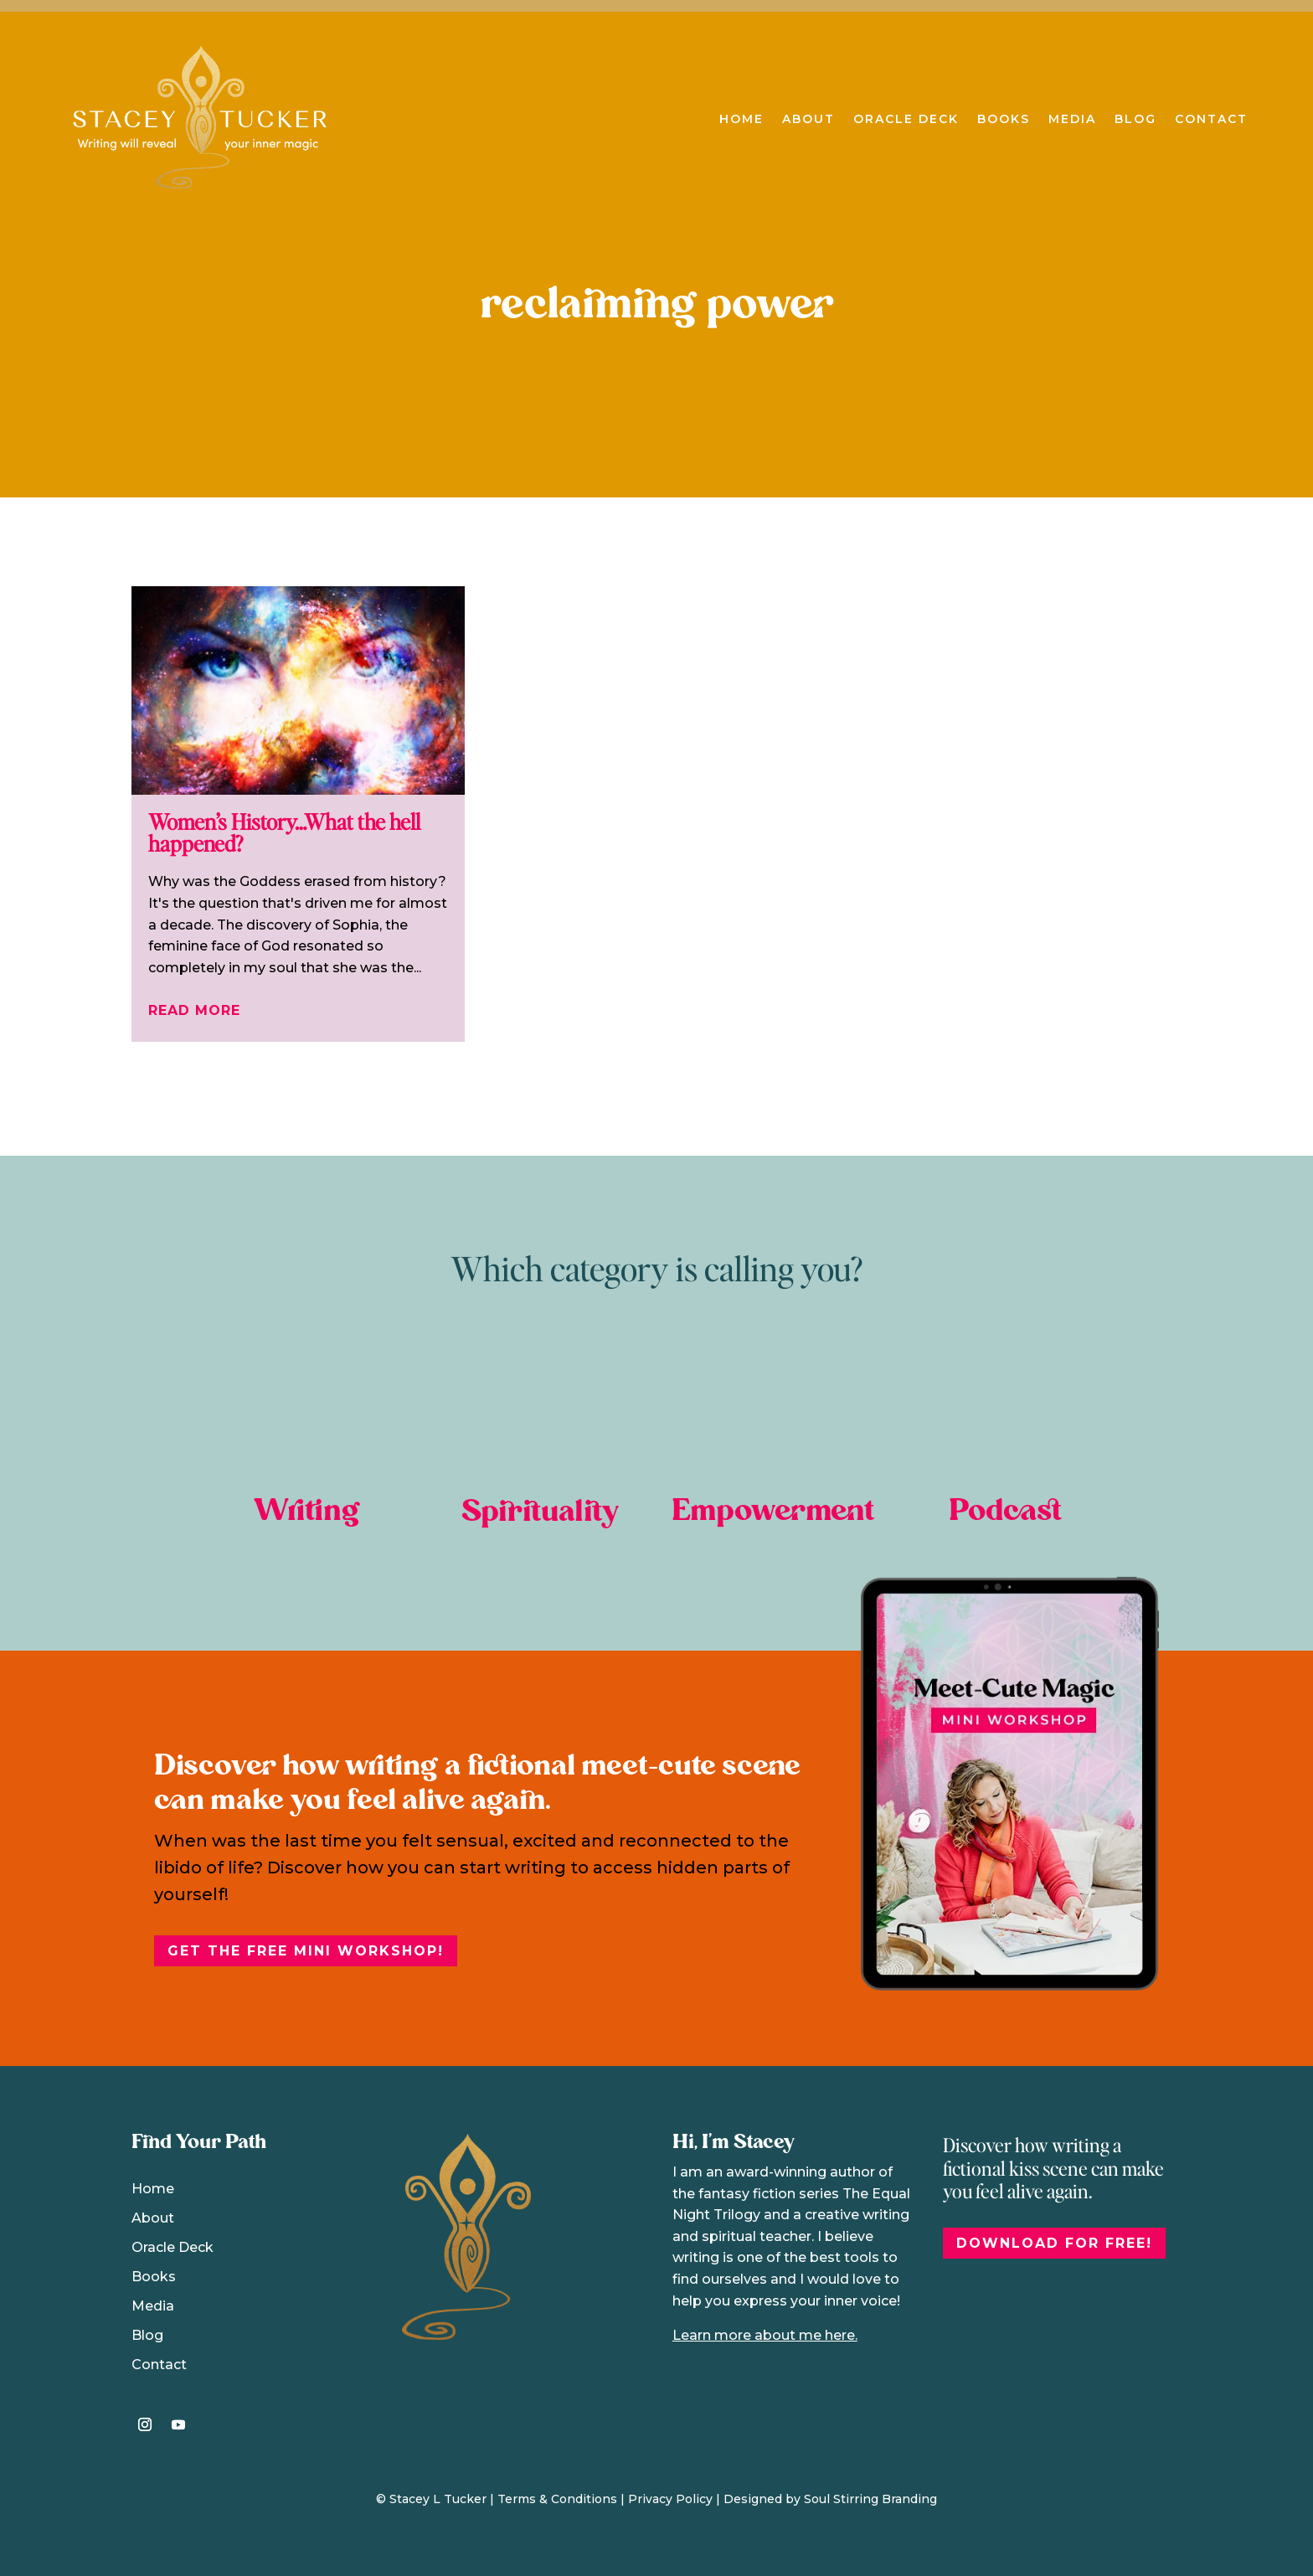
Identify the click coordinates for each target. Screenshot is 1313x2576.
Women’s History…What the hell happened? (284, 832)
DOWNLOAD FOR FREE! (1054, 2243)
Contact (1211, 118)
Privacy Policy (670, 2498)
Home (741, 118)
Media (1072, 118)
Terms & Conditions (557, 2498)
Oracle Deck (906, 118)
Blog (1135, 118)
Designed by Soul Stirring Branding (830, 2498)
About (808, 118)
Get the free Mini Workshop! (305, 1951)
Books (1003, 118)
